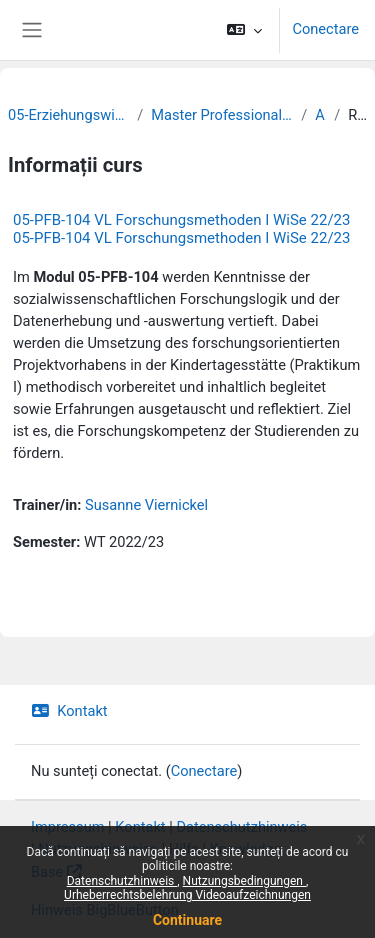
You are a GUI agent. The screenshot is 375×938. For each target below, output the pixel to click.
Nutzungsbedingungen (244, 881)
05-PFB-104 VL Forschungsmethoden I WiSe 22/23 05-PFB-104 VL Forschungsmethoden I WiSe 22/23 (181, 229)
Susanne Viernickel (146, 505)
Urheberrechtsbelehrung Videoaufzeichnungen (187, 895)
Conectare (325, 29)
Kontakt (69, 711)
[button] (244, 30)
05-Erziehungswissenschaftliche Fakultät (68, 115)
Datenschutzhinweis (122, 881)
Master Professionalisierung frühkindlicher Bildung (222, 115)
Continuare (187, 920)
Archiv (320, 115)
